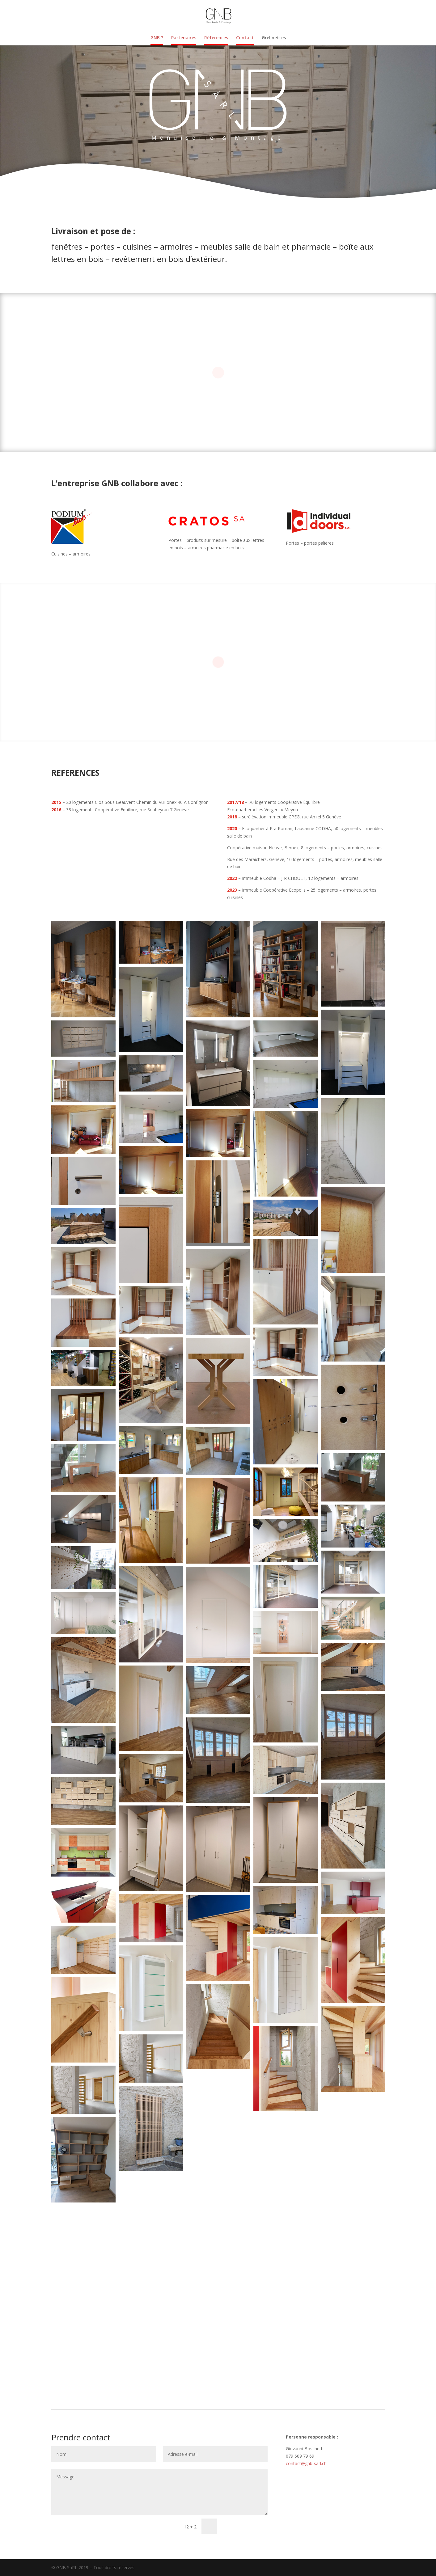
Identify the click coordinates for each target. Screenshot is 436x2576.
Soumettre (245, 2526)
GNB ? (156, 37)
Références (216, 37)
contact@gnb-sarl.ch (306, 2463)
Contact (245, 37)
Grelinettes (274, 38)
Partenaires (183, 37)
